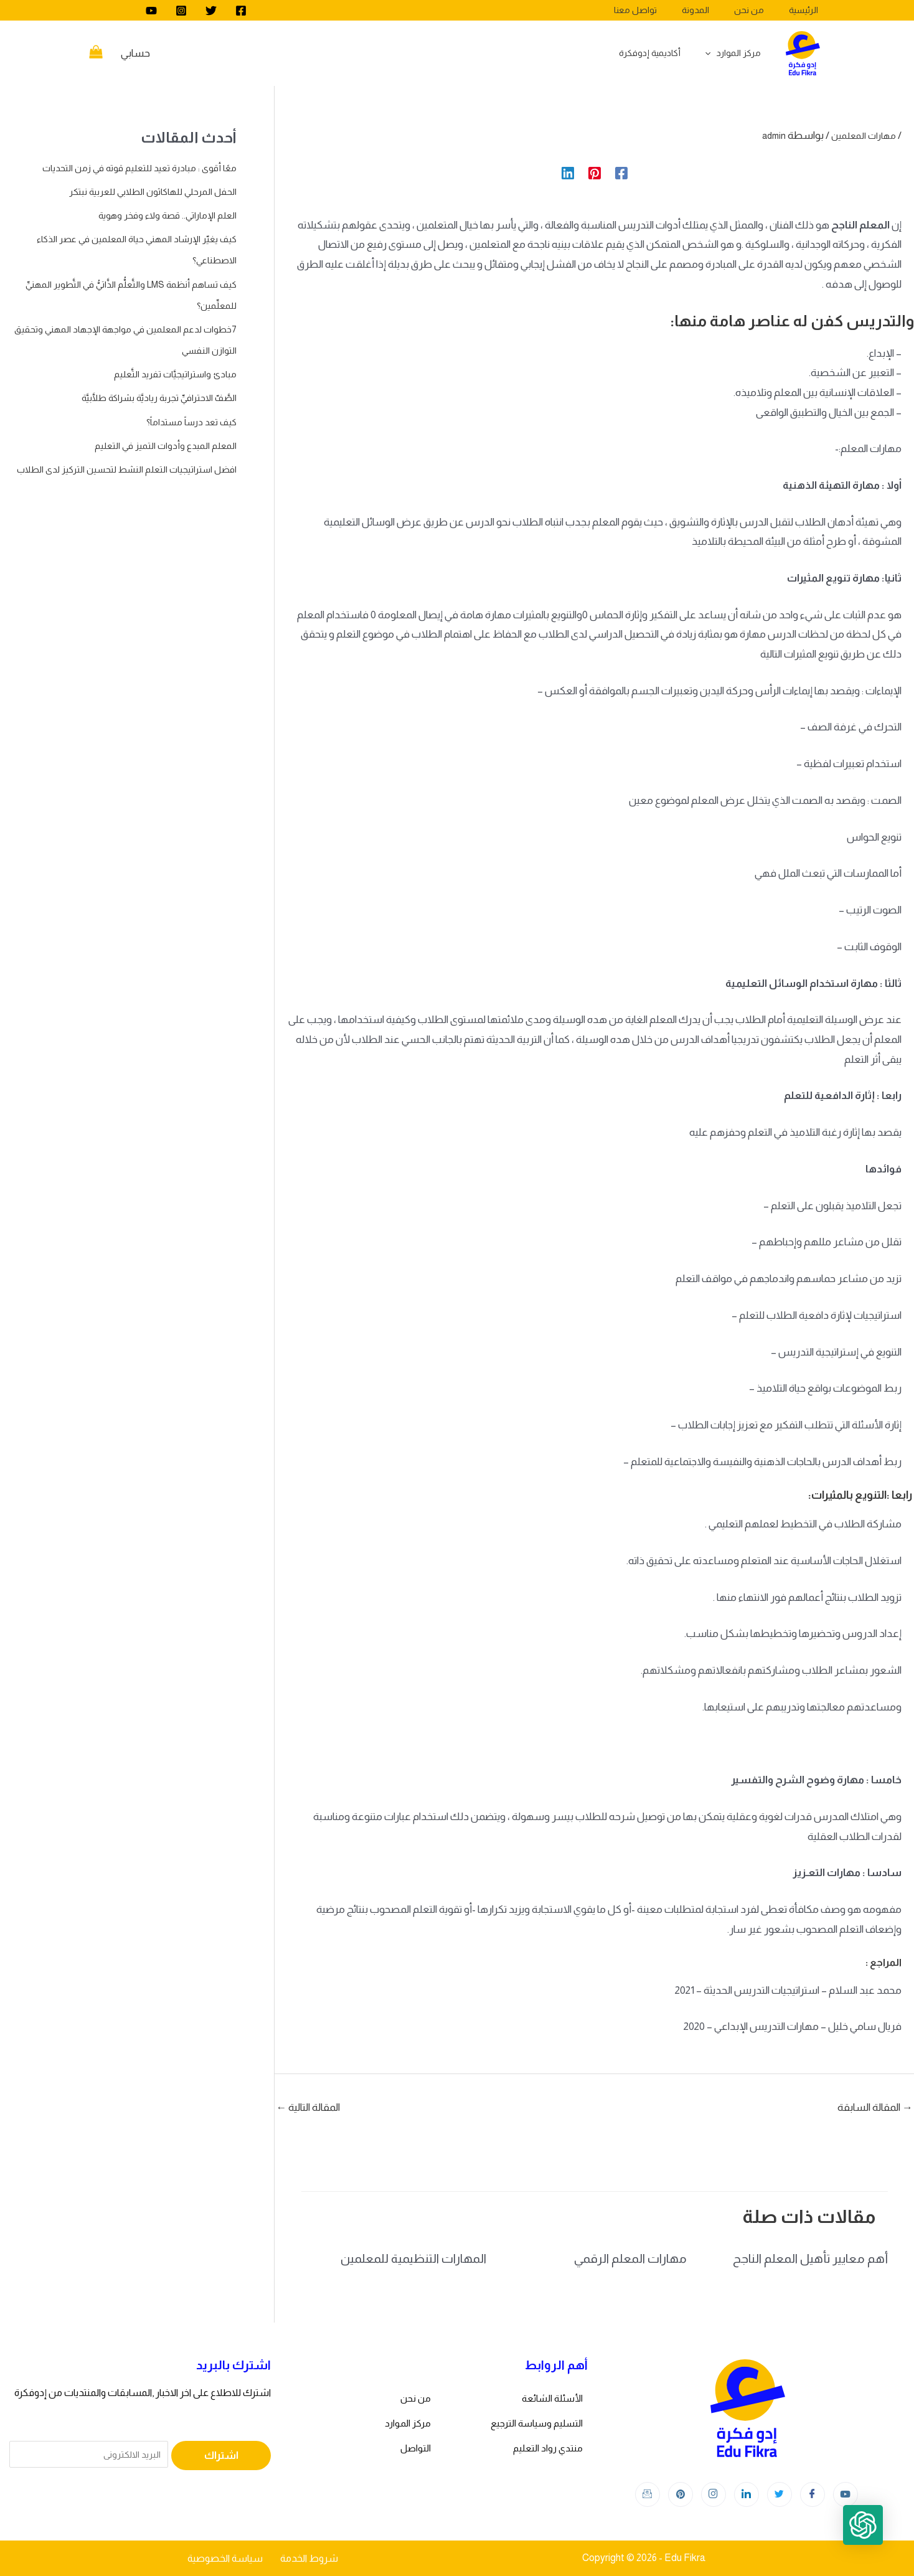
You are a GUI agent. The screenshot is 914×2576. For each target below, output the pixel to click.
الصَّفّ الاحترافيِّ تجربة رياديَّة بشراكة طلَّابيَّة (148, 397)
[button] (875, 2537)
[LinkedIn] (746, 2494)
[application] (714, 53)
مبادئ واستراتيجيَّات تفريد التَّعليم (169, 374)
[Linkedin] (568, 172)
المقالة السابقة (875, 2107)
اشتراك (221, 2455)
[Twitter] (211, 10)
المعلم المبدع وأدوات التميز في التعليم (159, 445)
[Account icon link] (135, 54)
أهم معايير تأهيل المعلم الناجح (810, 2258)
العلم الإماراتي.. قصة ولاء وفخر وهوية (158, 215)
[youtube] (151, 10)
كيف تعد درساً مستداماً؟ (185, 422)
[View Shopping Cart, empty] (95, 53)
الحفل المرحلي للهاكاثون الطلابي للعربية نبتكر (143, 191)
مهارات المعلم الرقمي (630, 2258)
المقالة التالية (308, 2107)
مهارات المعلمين (860, 135)
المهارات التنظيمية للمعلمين (413, 2258)
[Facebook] (241, 10)
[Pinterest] (594, 172)
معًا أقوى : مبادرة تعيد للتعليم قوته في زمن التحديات (129, 168)
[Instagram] (181, 10)
